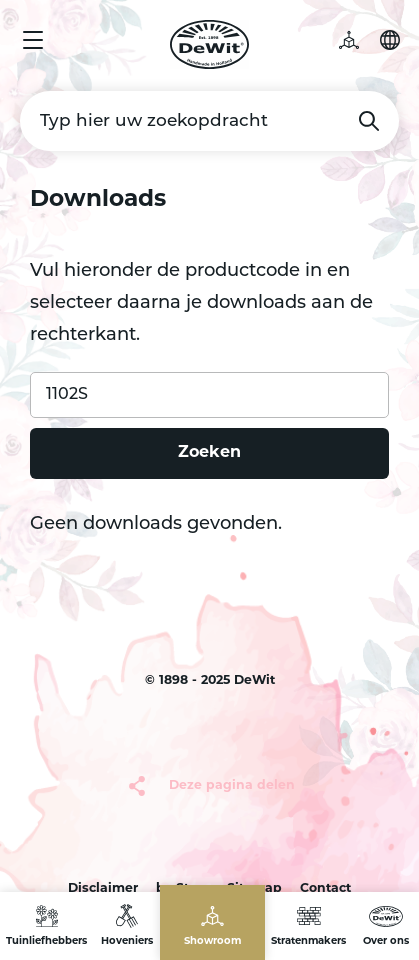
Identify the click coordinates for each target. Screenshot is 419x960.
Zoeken (369, 121)
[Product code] (209, 395)
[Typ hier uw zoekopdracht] (209, 121)
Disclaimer (103, 889)
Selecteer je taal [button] (390, 40)
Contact (325, 889)
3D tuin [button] (359, 40)
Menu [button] (33, 40)
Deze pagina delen (232, 786)
